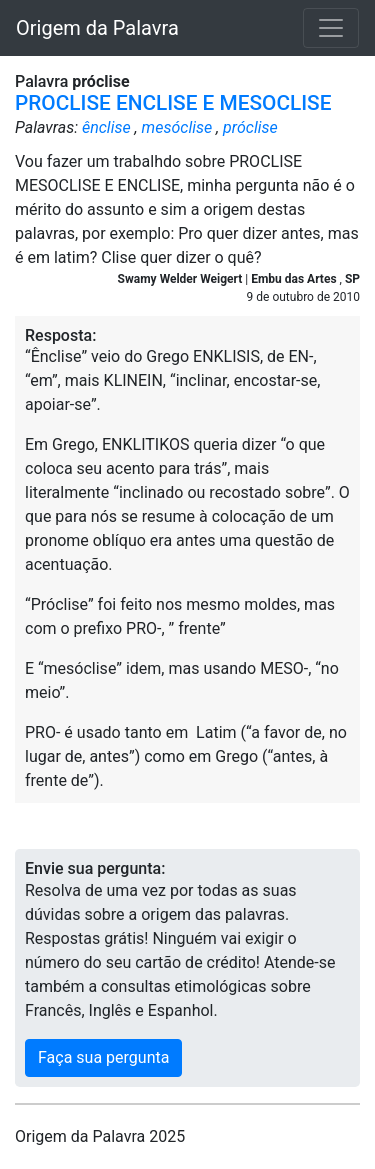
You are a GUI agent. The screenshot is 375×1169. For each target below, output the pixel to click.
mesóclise (177, 127)
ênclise (106, 127)
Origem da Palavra (97, 28)
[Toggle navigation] (331, 28)
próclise (250, 127)
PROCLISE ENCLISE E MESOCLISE (173, 103)
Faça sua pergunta (103, 1057)
